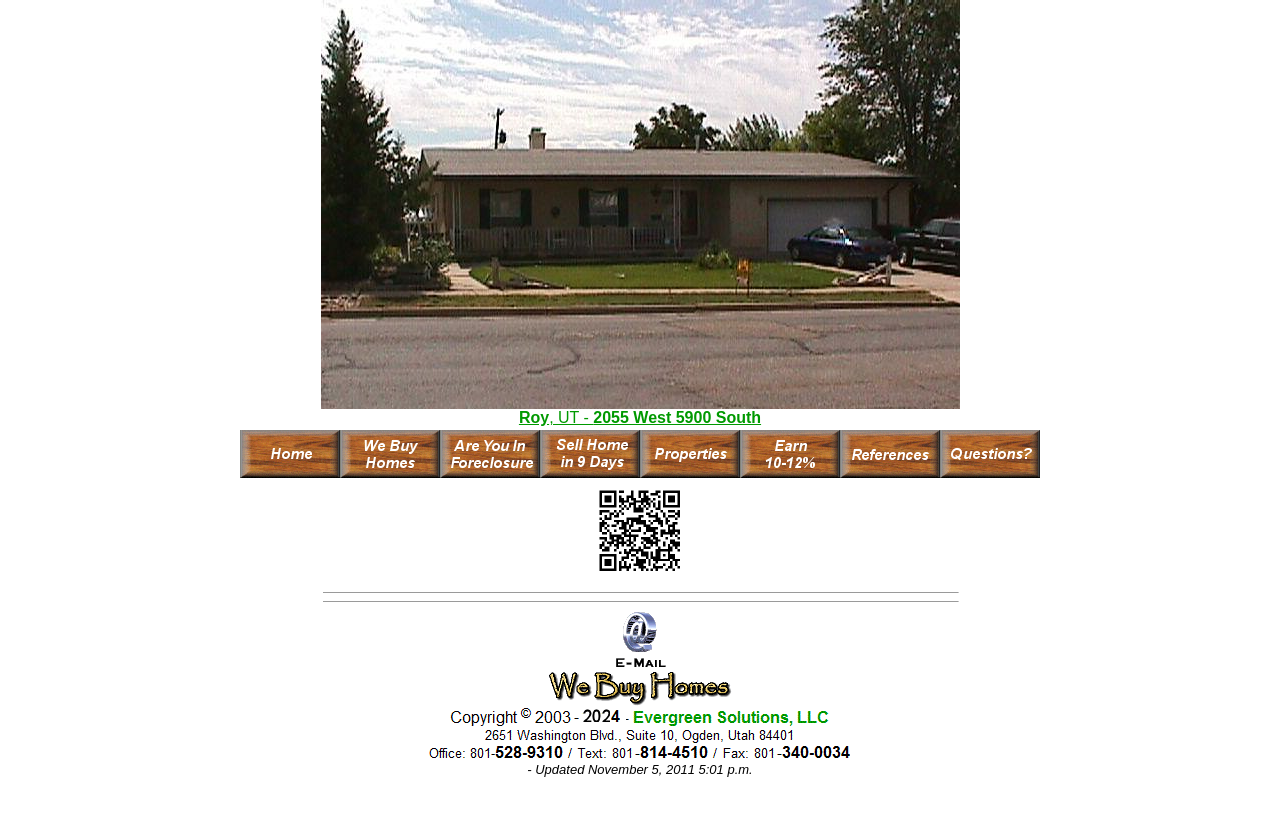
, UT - (640, 417)
